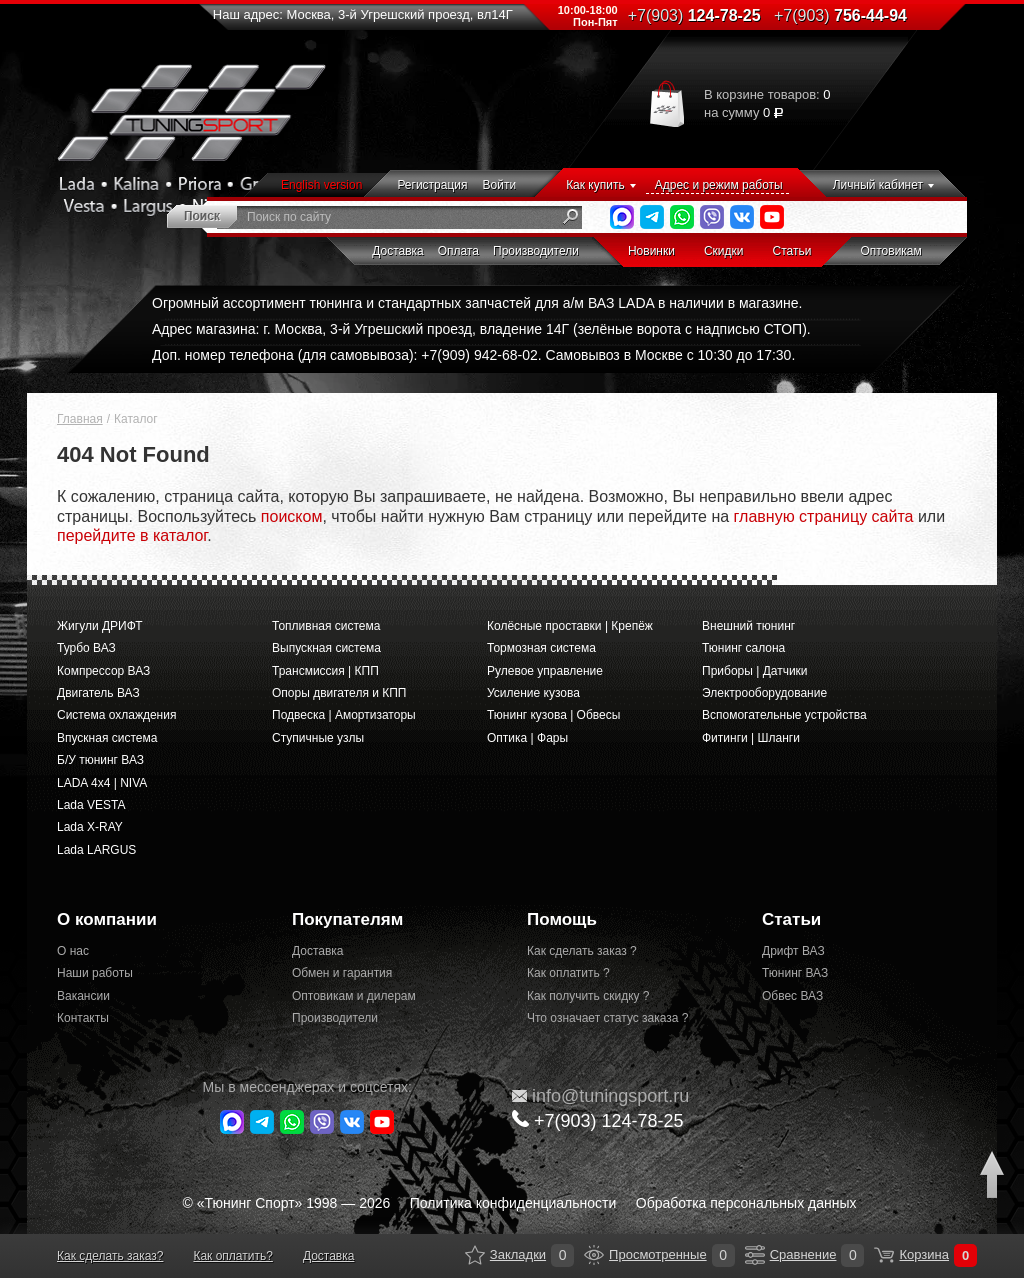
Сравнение (755, 1255)
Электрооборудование (764, 693)
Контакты (83, 1018)
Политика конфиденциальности (513, 1203)
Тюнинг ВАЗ (795, 973)
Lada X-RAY (90, 827)
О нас (73, 951)
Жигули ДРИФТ (99, 626)
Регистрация (432, 185)
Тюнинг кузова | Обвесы (553, 715)
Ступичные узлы (318, 738)
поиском (292, 516)
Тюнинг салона (743, 648)
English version (321, 185)
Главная (80, 419)
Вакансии (83, 996)
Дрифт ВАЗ (793, 951)
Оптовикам (890, 251)
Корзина (884, 1255)
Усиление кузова (533, 693)
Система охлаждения (116, 715)
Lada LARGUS (96, 850)
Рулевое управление (545, 671)
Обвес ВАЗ (792, 996)
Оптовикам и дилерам (354, 996)
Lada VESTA (91, 805)
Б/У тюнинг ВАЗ (100, 760)
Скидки (724, 251)
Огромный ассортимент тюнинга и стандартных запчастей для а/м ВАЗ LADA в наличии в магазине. (477, 303)
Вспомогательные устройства (784, 715)
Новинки (651, 251)
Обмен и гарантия (342, 973)
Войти (500, 185)
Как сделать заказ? (110, 1256)
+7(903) (598, 1120)
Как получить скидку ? (588, 996)
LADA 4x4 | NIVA (102, 783)
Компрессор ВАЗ (103, 671)
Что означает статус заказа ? (608, 1018)
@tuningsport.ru (600, 1096)
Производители (536, 251)
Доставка (398, 251)
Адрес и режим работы (719, 185)
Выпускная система (326, 648)
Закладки (475, 1255)
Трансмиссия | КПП (325, 671)
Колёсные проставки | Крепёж (570, 626)
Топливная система (326, 626)
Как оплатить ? (568, 973)
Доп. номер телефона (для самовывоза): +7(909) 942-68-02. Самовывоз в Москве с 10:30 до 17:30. (473, 355)
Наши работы (95, 973)
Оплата (458, 251)
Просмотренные (594, 1255)
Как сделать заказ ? (582, 951)
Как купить (595, 185)
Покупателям (347, 919)
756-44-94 (840, 15)
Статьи (792, 251)
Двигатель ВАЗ (98, 693)
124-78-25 (694, 15)
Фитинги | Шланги (751, 738)
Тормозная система (541, 648)
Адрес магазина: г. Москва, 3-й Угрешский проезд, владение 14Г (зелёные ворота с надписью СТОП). (481, 329)
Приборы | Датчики (755, 671)
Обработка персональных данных (746, 1203)
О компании (107, 919)
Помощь (562, 919)
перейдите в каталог (132, 535)
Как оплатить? (232, 1256)
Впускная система (107, 738)
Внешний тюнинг (748, 626)
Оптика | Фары (527, 738)
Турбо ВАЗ (86, 648)
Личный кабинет (878, 185)
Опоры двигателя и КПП (339, 693)
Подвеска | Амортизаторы (344, 715)
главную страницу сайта (824, 516)
